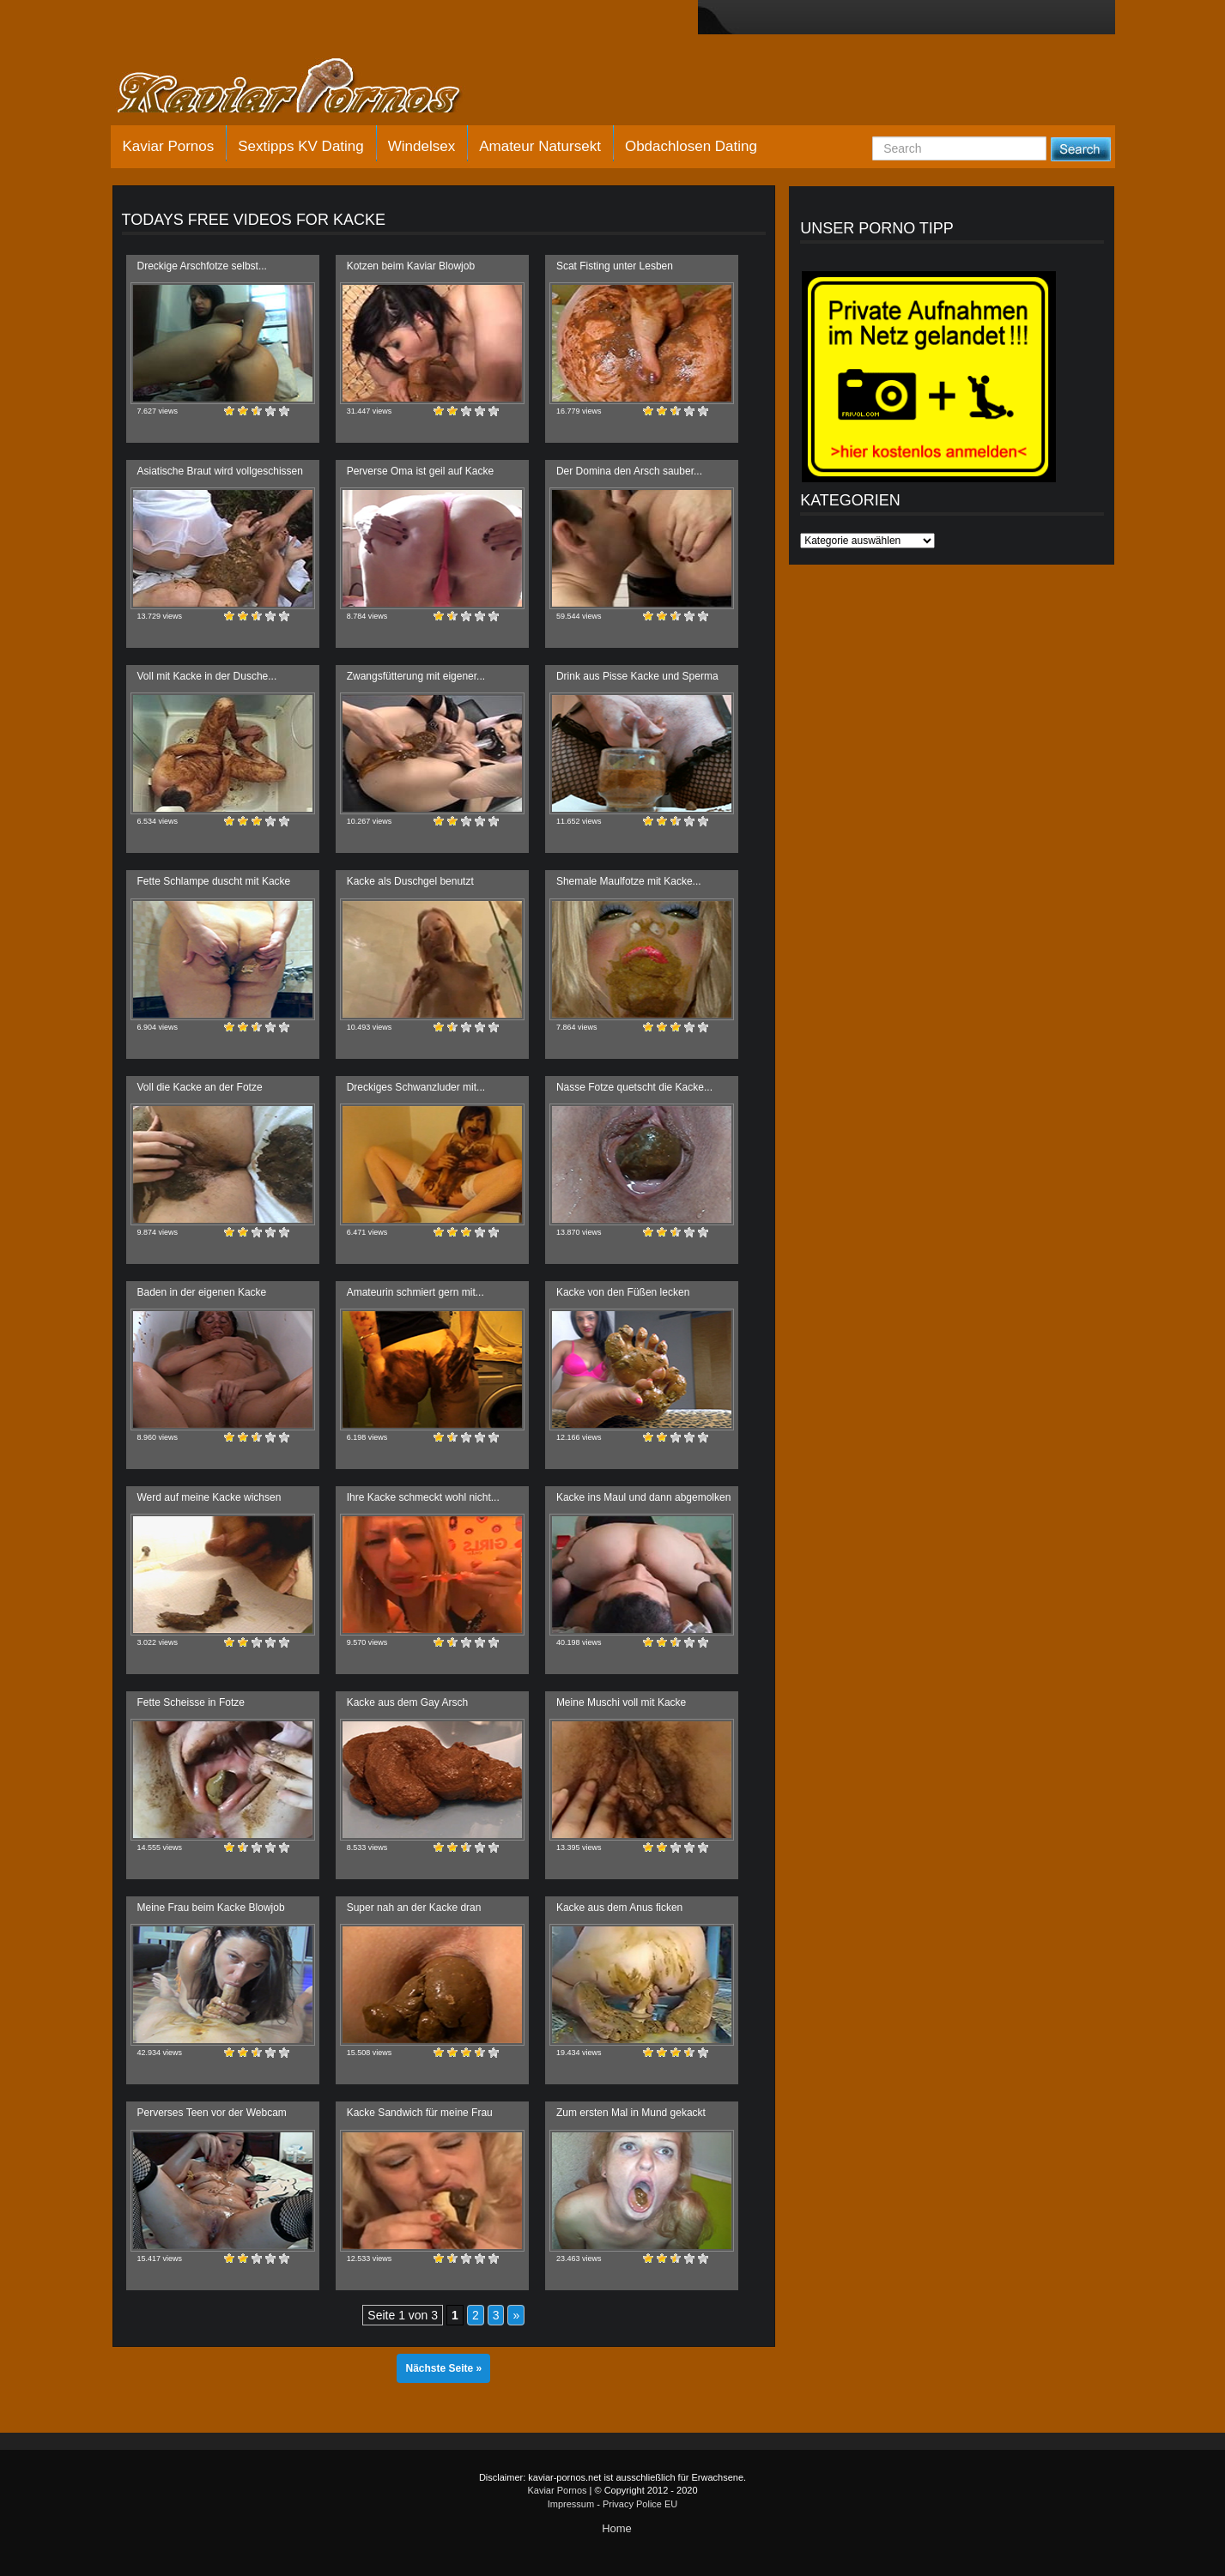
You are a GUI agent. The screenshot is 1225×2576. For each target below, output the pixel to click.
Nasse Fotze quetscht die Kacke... (634, 1087)
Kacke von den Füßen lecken (622, 1292)
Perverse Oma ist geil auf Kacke (420, 471)
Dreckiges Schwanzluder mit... (416, 1087)
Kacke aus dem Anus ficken (619, 1908)
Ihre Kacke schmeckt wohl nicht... (423, 1497)
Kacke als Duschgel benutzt (410, 881)
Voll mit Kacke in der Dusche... (207, 676)
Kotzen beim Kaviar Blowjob (411, 266)
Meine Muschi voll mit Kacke (621, 1702)
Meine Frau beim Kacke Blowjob (211, 1908)
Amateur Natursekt (540, 146)
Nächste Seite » (443, 2368)
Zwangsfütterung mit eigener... (416, 676)
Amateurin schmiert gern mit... (415, 1292)
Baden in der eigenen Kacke (202, 1292)
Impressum (571, 2504)
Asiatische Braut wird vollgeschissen (220, 471)
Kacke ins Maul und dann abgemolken (643, 1497)
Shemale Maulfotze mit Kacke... (628, 881)
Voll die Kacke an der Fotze (200, 1087)
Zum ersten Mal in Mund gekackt (631, 2113)
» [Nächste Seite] (515, 2315)
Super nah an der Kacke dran (414, 1908)
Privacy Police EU (640, 2504)
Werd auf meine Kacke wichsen (209, 1497)
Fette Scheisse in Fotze (191, 1702)
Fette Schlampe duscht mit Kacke (214, 881)
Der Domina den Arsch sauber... (629, 471)
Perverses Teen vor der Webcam (212, 2113)
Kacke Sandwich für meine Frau (420, 2113)
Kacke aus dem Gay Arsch (407, 1702)
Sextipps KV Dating (300, 146)
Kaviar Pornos (169, 146)
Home (617, 2528)
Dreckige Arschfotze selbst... (202, 266)
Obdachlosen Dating (691, 146)
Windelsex (421, 146)
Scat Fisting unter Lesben (614, 266)
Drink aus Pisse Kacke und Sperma (637, 676)
